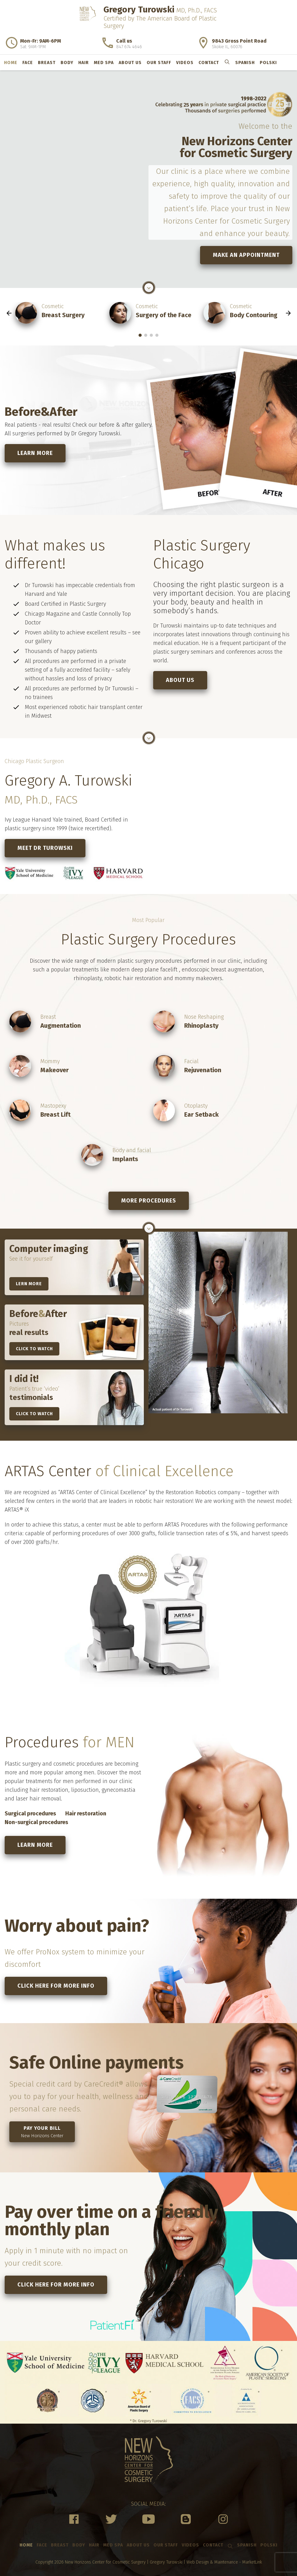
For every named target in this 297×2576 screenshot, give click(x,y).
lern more (29, 1283)
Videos (185, 62)
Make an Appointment (246, 255)
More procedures (148, 1200)
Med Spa (104, 62)
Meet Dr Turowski (45, 848)
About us (130, 62)
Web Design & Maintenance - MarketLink (224, 2562)
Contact (209, 62)
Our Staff (159, 62)
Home (10, 62)
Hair (83, 62)
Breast (47, 62)
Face (27, 62)
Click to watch (34, 1348)
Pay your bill (42, 2132)
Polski (268, 62)
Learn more (35, 453)
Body (67, 62)
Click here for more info (55, 1985)
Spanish (245, 62)
